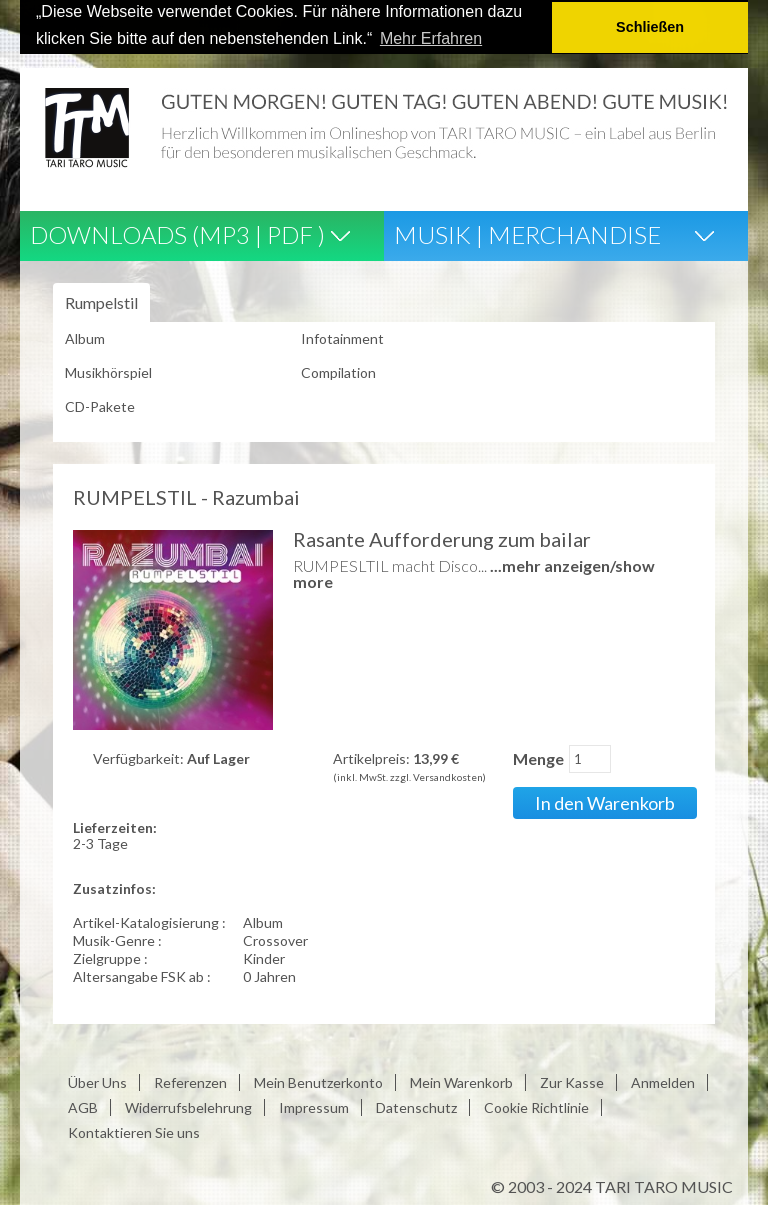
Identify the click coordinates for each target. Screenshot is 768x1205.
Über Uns (97, 1080)
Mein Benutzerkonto (318, 1080)
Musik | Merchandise (527, 233)
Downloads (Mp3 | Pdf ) (177, 233)
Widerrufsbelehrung (188, 1105)
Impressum (314, 1105)
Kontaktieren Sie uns (134, 1130)
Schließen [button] (650, 27)
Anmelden (663, 1080)
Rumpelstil (101, 301)
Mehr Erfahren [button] (431, 38)
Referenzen (190, 1080)
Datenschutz (416, 1105)
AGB (83, 1105)
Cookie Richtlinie (536, 1105)
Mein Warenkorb (461, 1080)
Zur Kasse (572, 1080)
